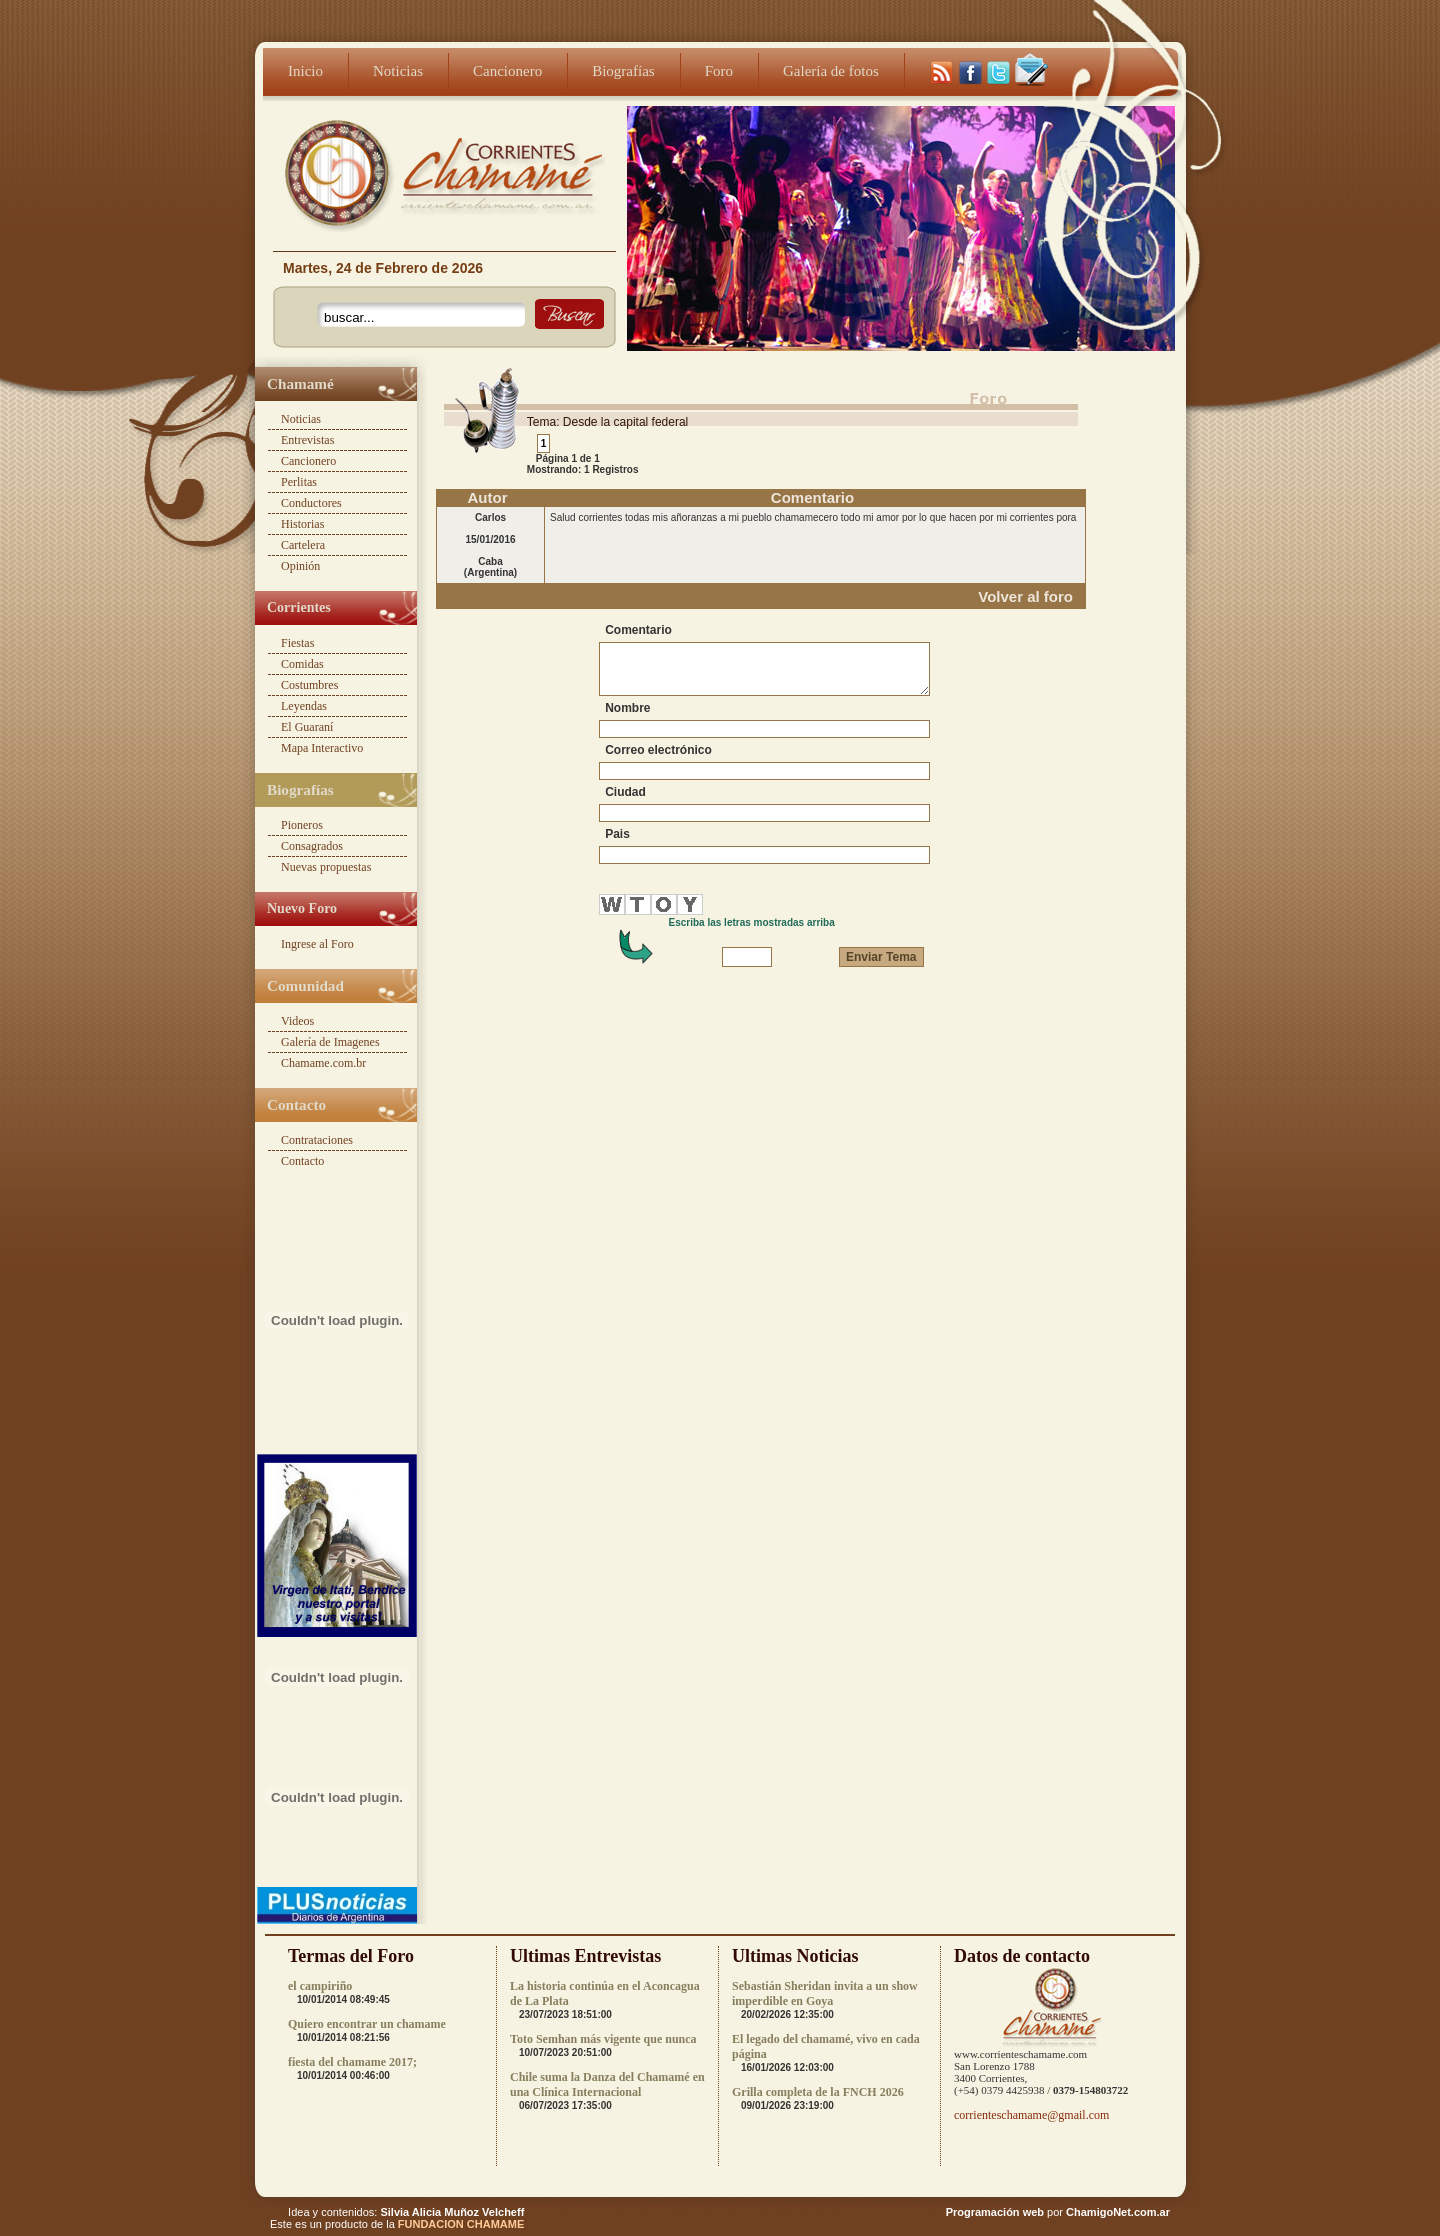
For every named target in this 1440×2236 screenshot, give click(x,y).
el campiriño (320, 1986)
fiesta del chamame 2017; (352, 2062)
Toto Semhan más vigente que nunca (603, 2039)
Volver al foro (1025, 596)
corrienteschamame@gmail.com (1031, 2115)
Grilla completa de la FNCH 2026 (818, 2092)
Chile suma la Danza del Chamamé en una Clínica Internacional (607, 2084)
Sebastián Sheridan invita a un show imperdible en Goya (825, 1993)
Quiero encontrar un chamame (367, 2024)
